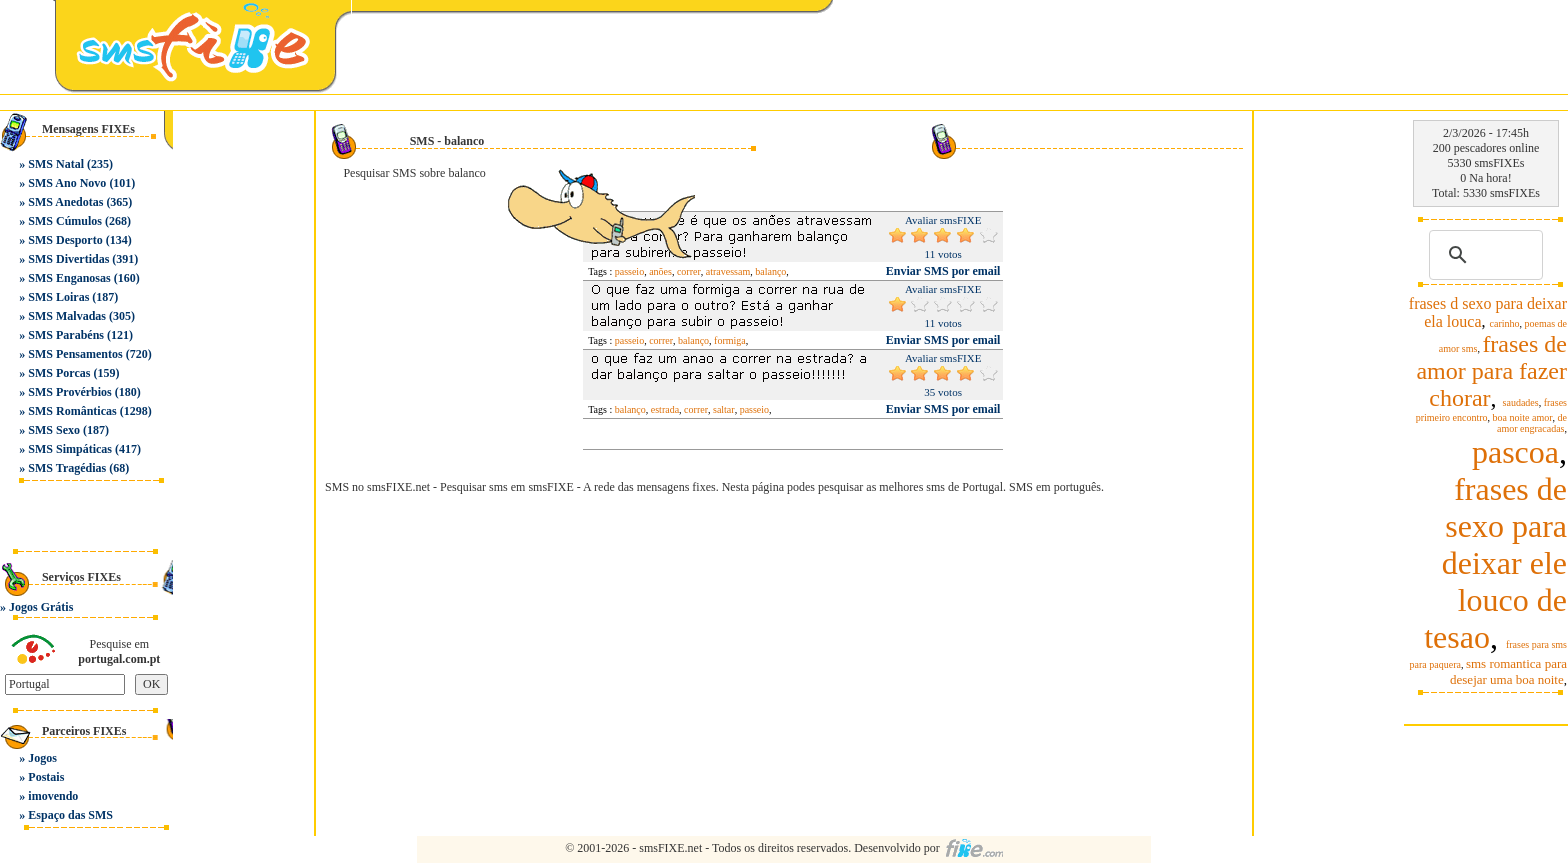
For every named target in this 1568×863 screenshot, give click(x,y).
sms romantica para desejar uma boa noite (1508, 671)
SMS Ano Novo (67, 183)
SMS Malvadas (67, 316)
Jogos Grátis (41, 607)
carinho (1505, 323)
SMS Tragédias (67, 468)
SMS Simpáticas (70, 449)
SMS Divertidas (68, 259)
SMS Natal (56, 164)
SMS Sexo (54, 430)
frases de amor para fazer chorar (1491, 371)
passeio (629, 340)
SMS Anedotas (65, 202)
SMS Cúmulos (65, 221)
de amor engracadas (1532, 423)
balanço (770, 271)
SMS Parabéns (66, 335)
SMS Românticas (72, 411)
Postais (46, 777)
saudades (1521, 402)
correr (661, 340)
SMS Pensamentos (75, 354)
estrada (665, 409)
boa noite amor (1523, 417)
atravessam (728, 271)
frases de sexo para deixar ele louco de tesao (1495, 563)
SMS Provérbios (69, 392)
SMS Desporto (65, 240)
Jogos (42, 758)
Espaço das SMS (70, 815)
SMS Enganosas (69, 278)
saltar (724, 409)
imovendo (53, 796)
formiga (730, 340)
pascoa (1515, 452)
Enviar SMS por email (943, 271)
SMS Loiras (58, 297)
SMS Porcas (59, 373)
